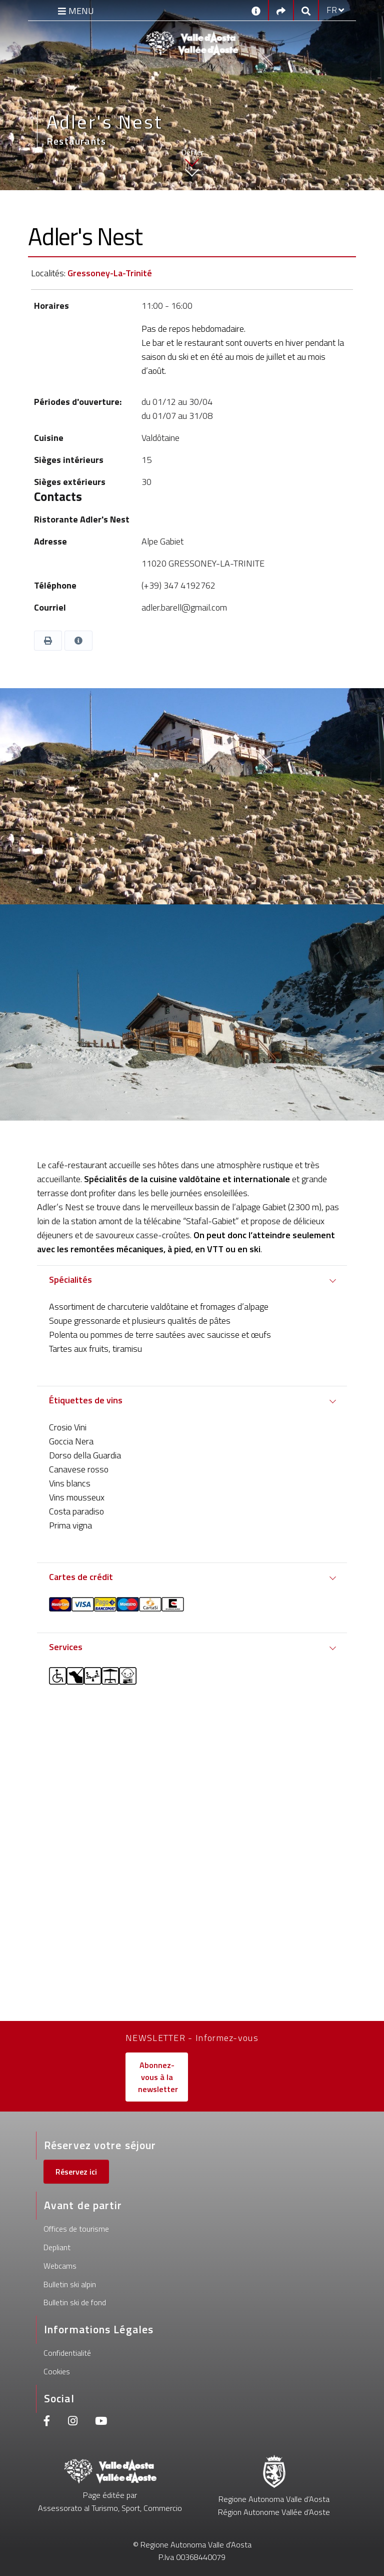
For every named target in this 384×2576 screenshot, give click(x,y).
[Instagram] (73, 2422)
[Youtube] (101, 2422)
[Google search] (306, 10)
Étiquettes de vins (85, 1400)
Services (65, 1647)
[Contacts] (256, 10)
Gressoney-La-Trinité (110, 273)
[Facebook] (47, 2422)
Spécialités (70, 1279)
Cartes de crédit (81, 1577)
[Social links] (281, 10)
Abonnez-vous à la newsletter (158, 2077)
